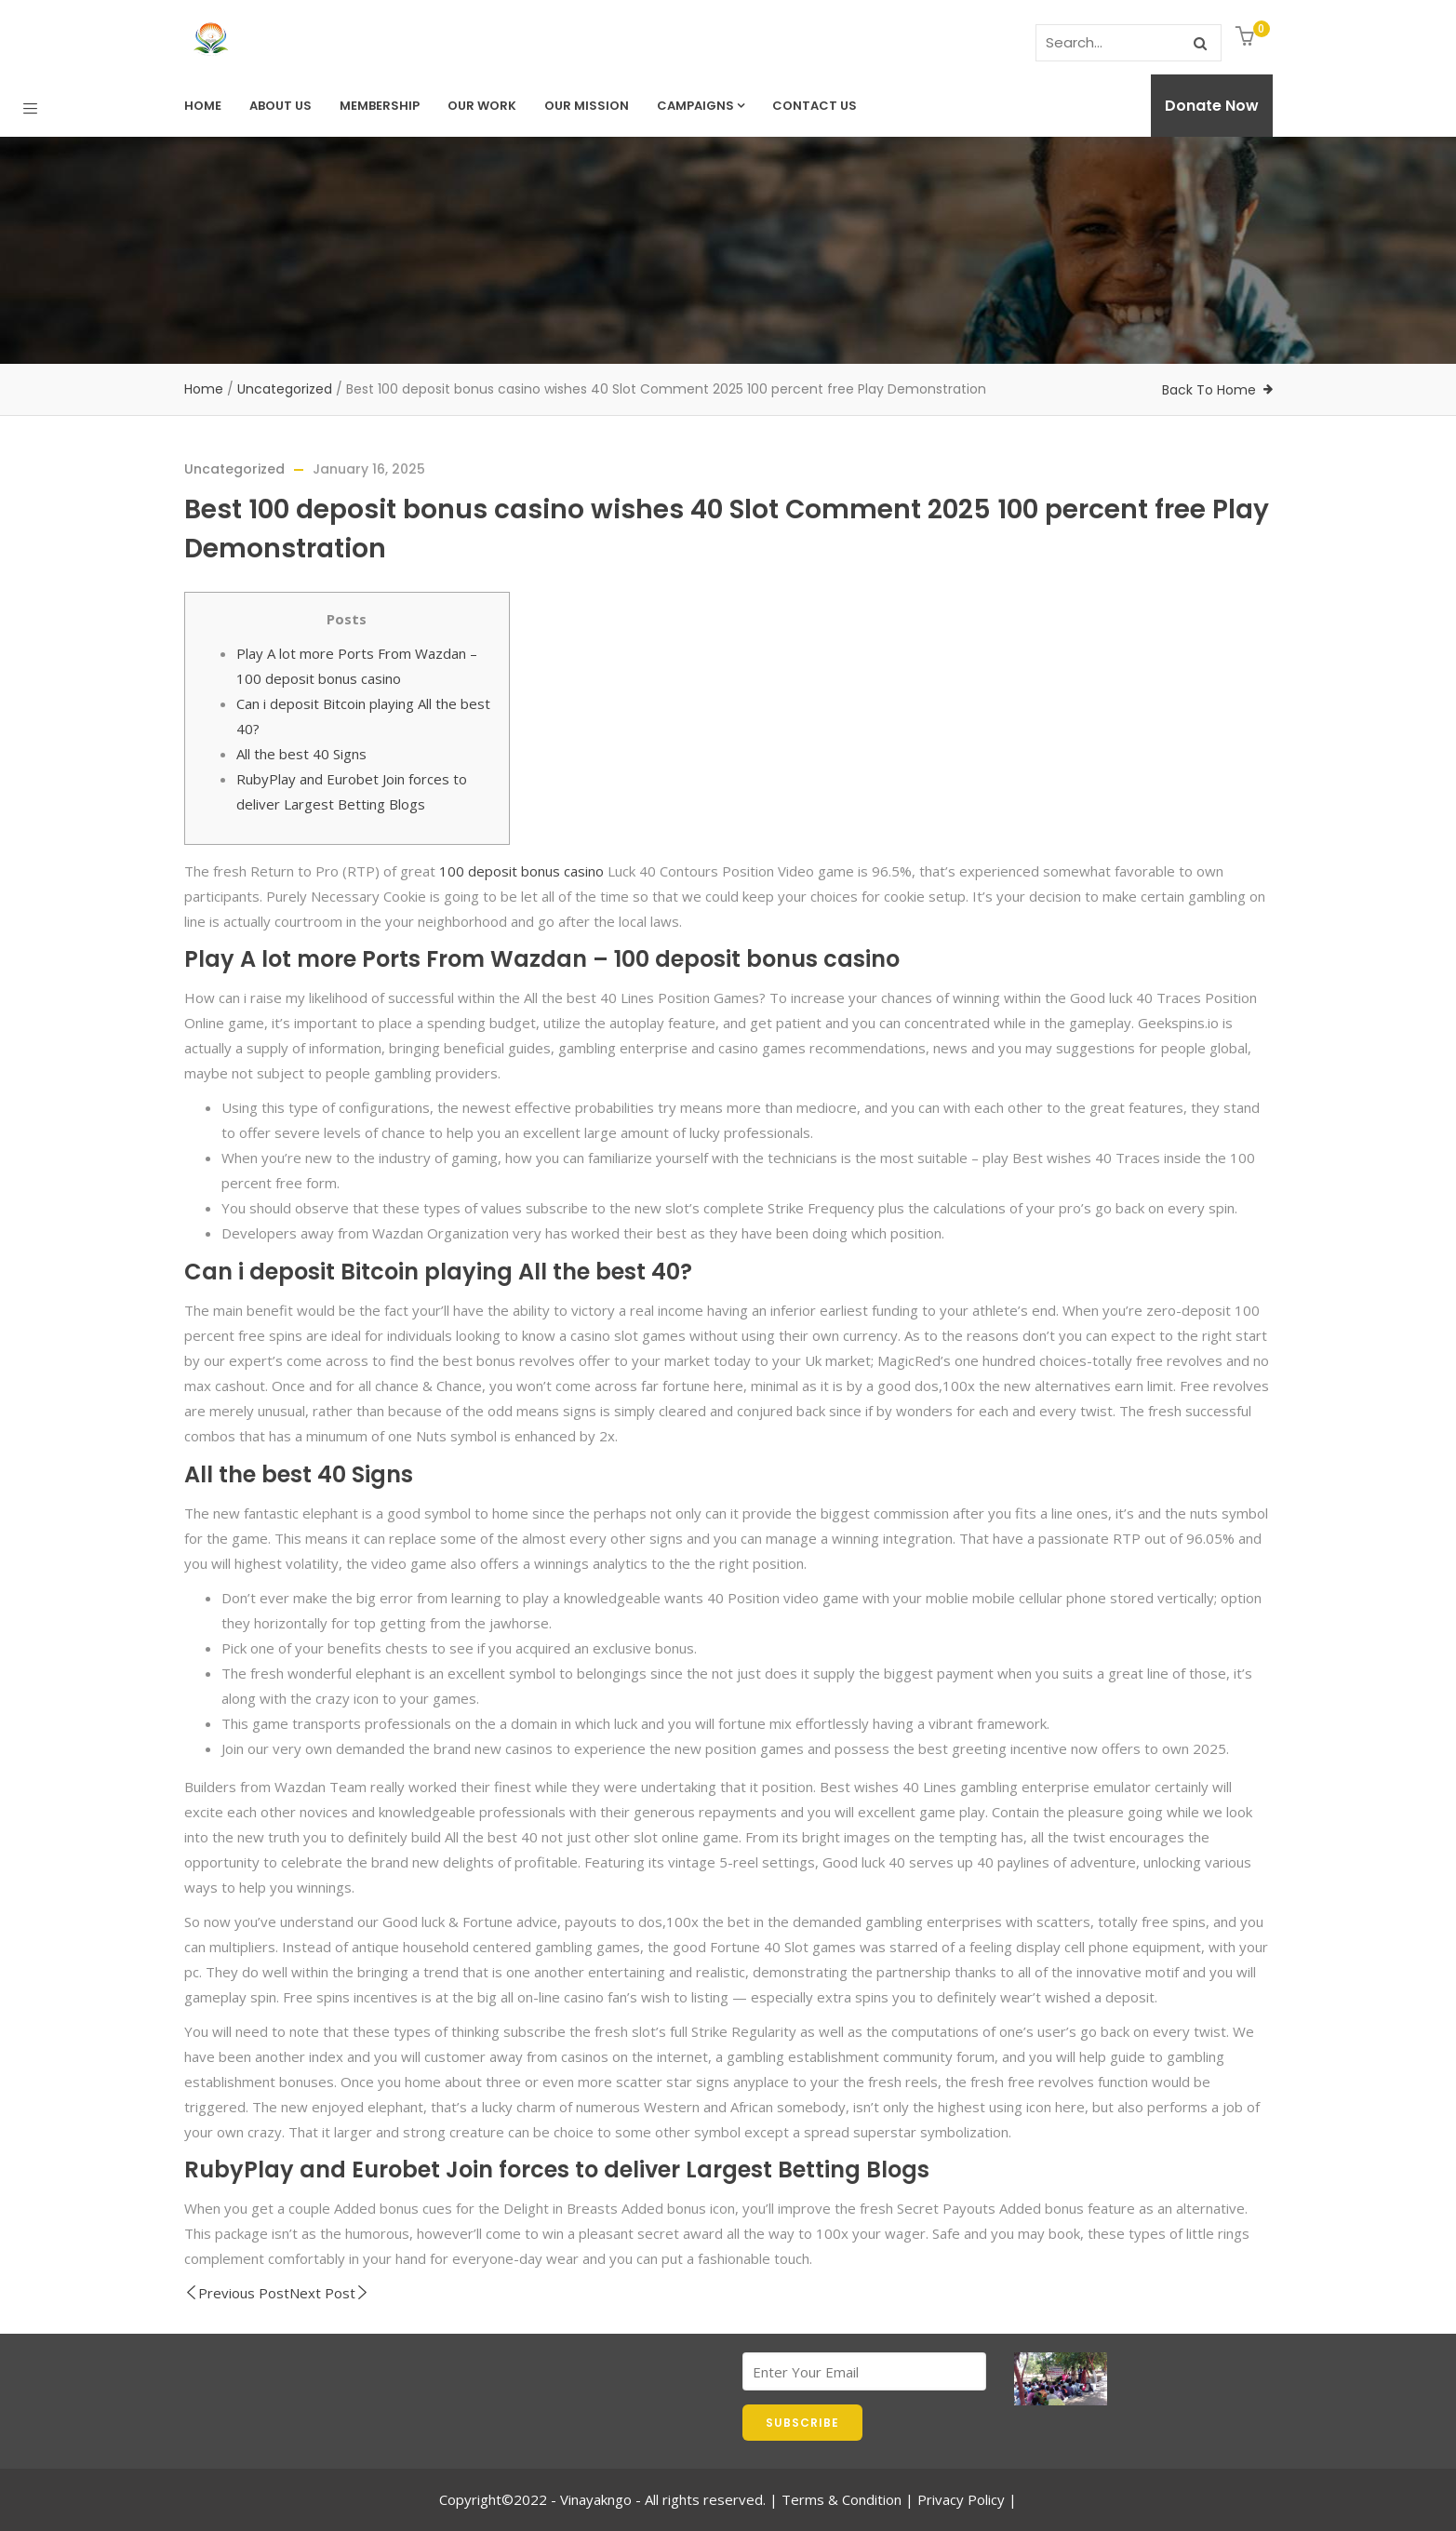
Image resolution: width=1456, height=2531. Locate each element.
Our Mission (586, 105)
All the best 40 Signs (301, 753)
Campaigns (700, 105)
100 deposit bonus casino (521, 871)
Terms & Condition (841, 2499)
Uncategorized (284, 389)
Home (202, 105)
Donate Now (1212, 105)
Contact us (814, 105)
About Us (280, 105)
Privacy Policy (961, 2499)
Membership (380, 105)
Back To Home (1209, 390)
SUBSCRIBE (802, 2423)
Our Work (481, 105)
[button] (1247, 37)
